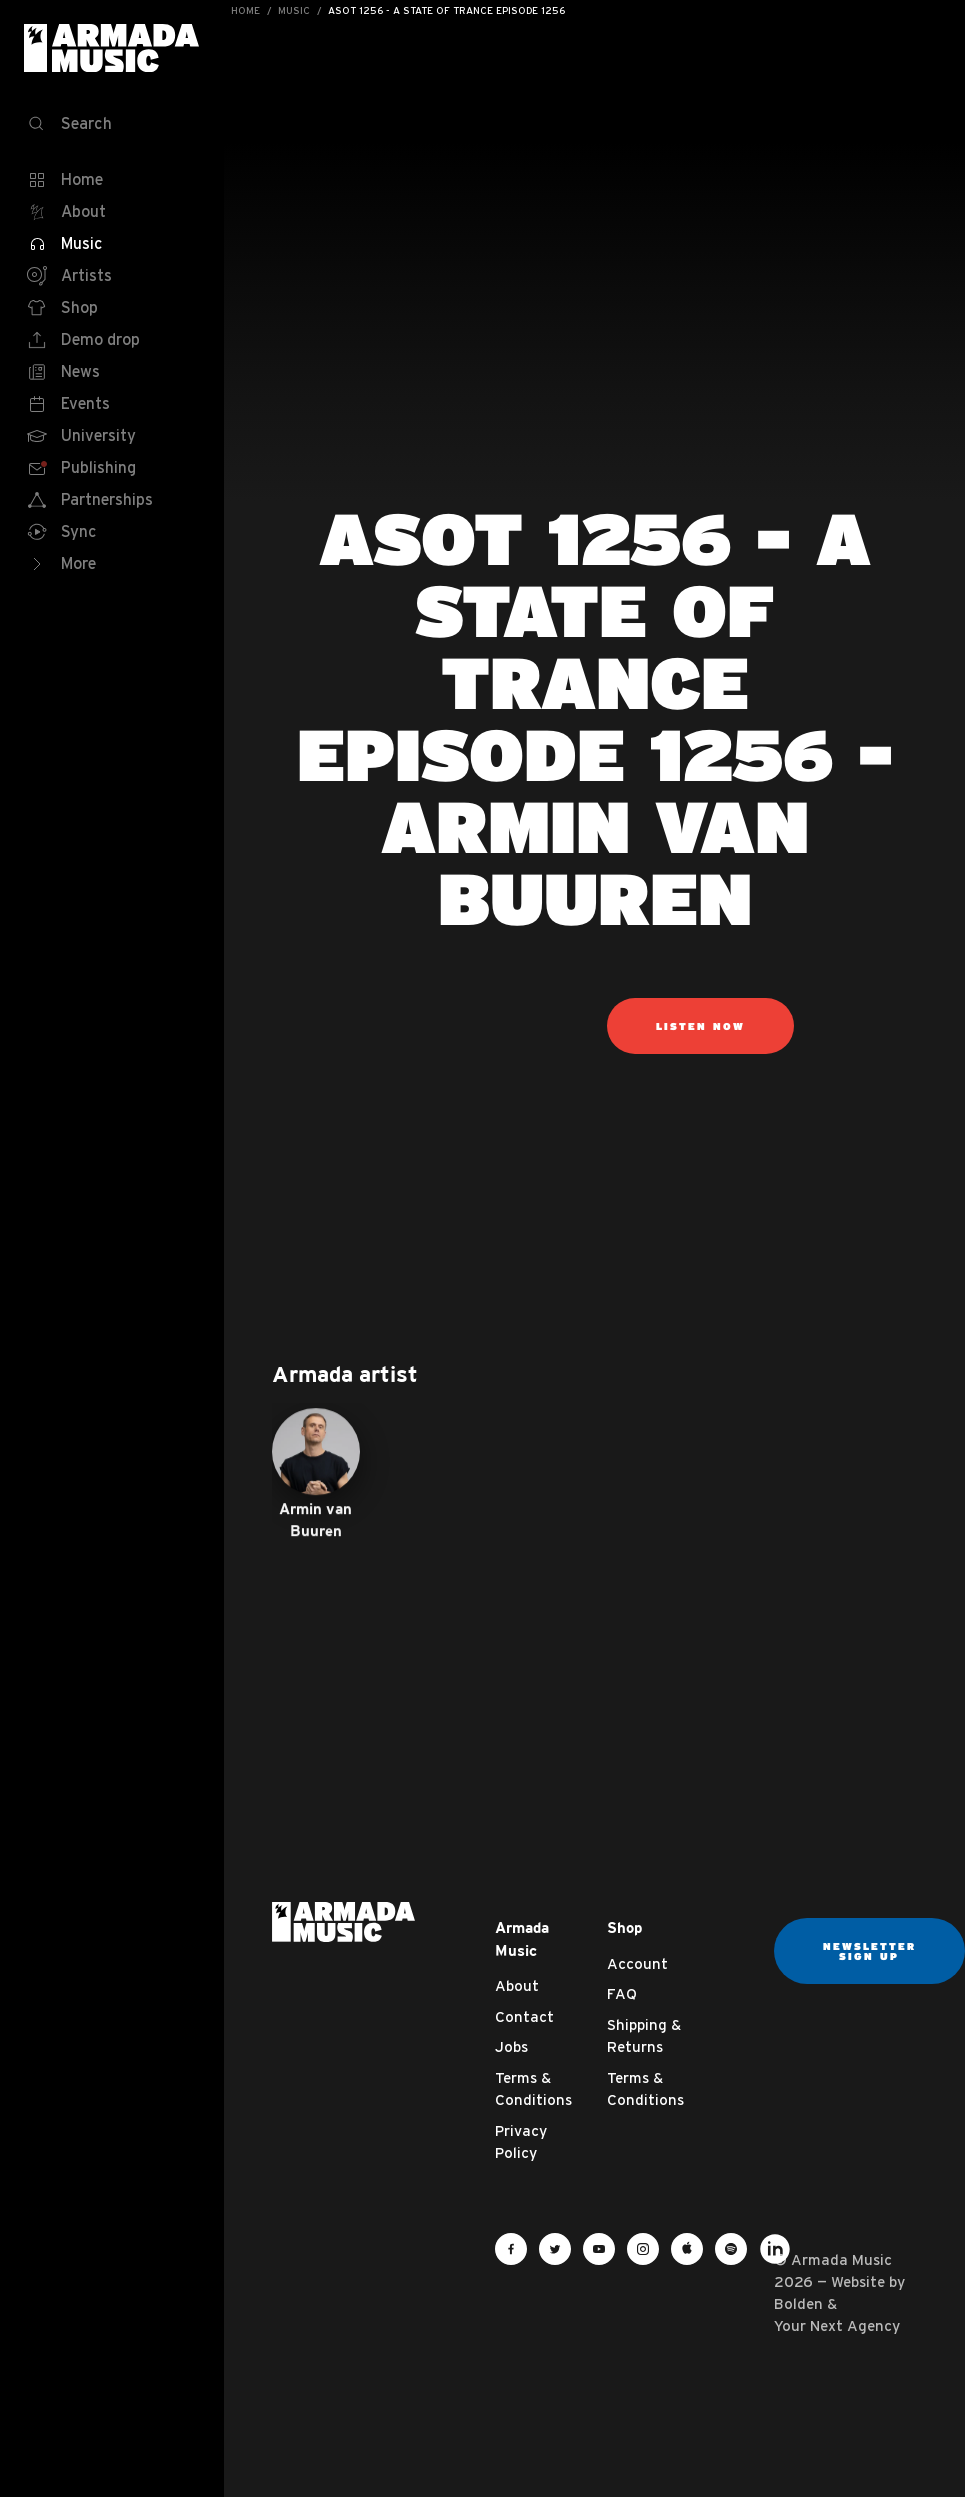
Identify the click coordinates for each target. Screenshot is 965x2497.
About (517, 1985)
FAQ (622, 1993)
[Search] (112, 124)
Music (294, 10)
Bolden (798, 2303)
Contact (524, 2016)
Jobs (511, 2046)
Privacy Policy (521, 2142)
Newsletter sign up (869, 1951)
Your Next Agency (837, 2325)
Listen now (700, 1026)
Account (637, 1963)
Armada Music (112, 48)
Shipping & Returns (644, 2036)
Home (245, 10)
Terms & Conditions (533, 2089)
